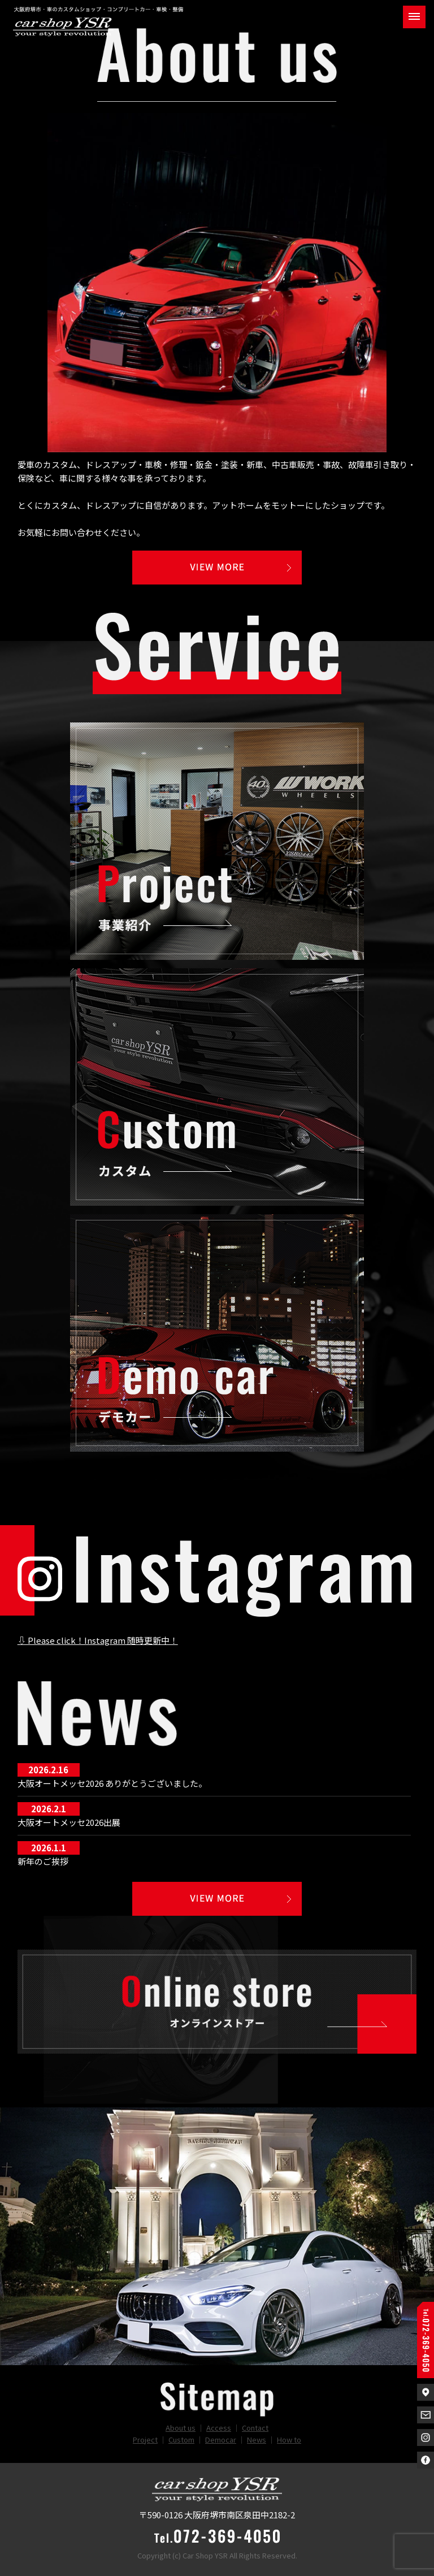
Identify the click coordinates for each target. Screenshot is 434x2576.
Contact (255, 2427)
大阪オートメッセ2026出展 (69, 1822)
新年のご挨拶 (43, 1861)
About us (181, 2427)
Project (145, 2439)
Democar (220, 2439)
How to (289, 2439)
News (256, 2439)
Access (218, 2427)
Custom (181, 2439)
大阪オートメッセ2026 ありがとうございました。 (112, 1783)
